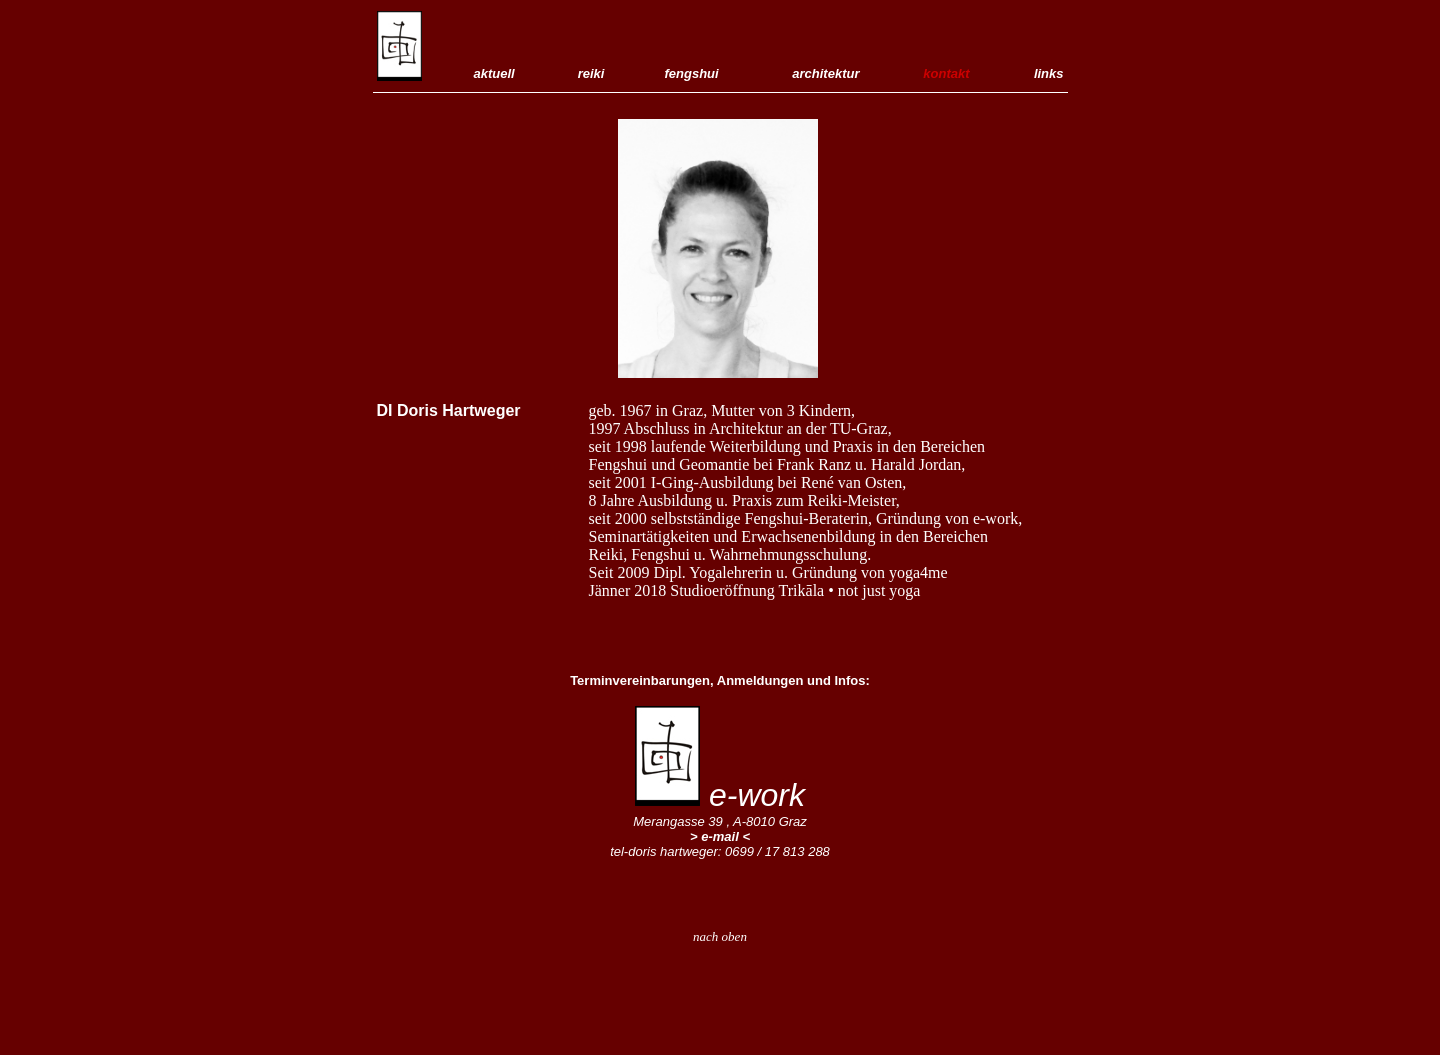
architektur (822, 73)
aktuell (494, 73)
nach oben (720, 936)
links (1049, 73)
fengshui (692, 73)
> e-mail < (720, 836)
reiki (588, 73)
